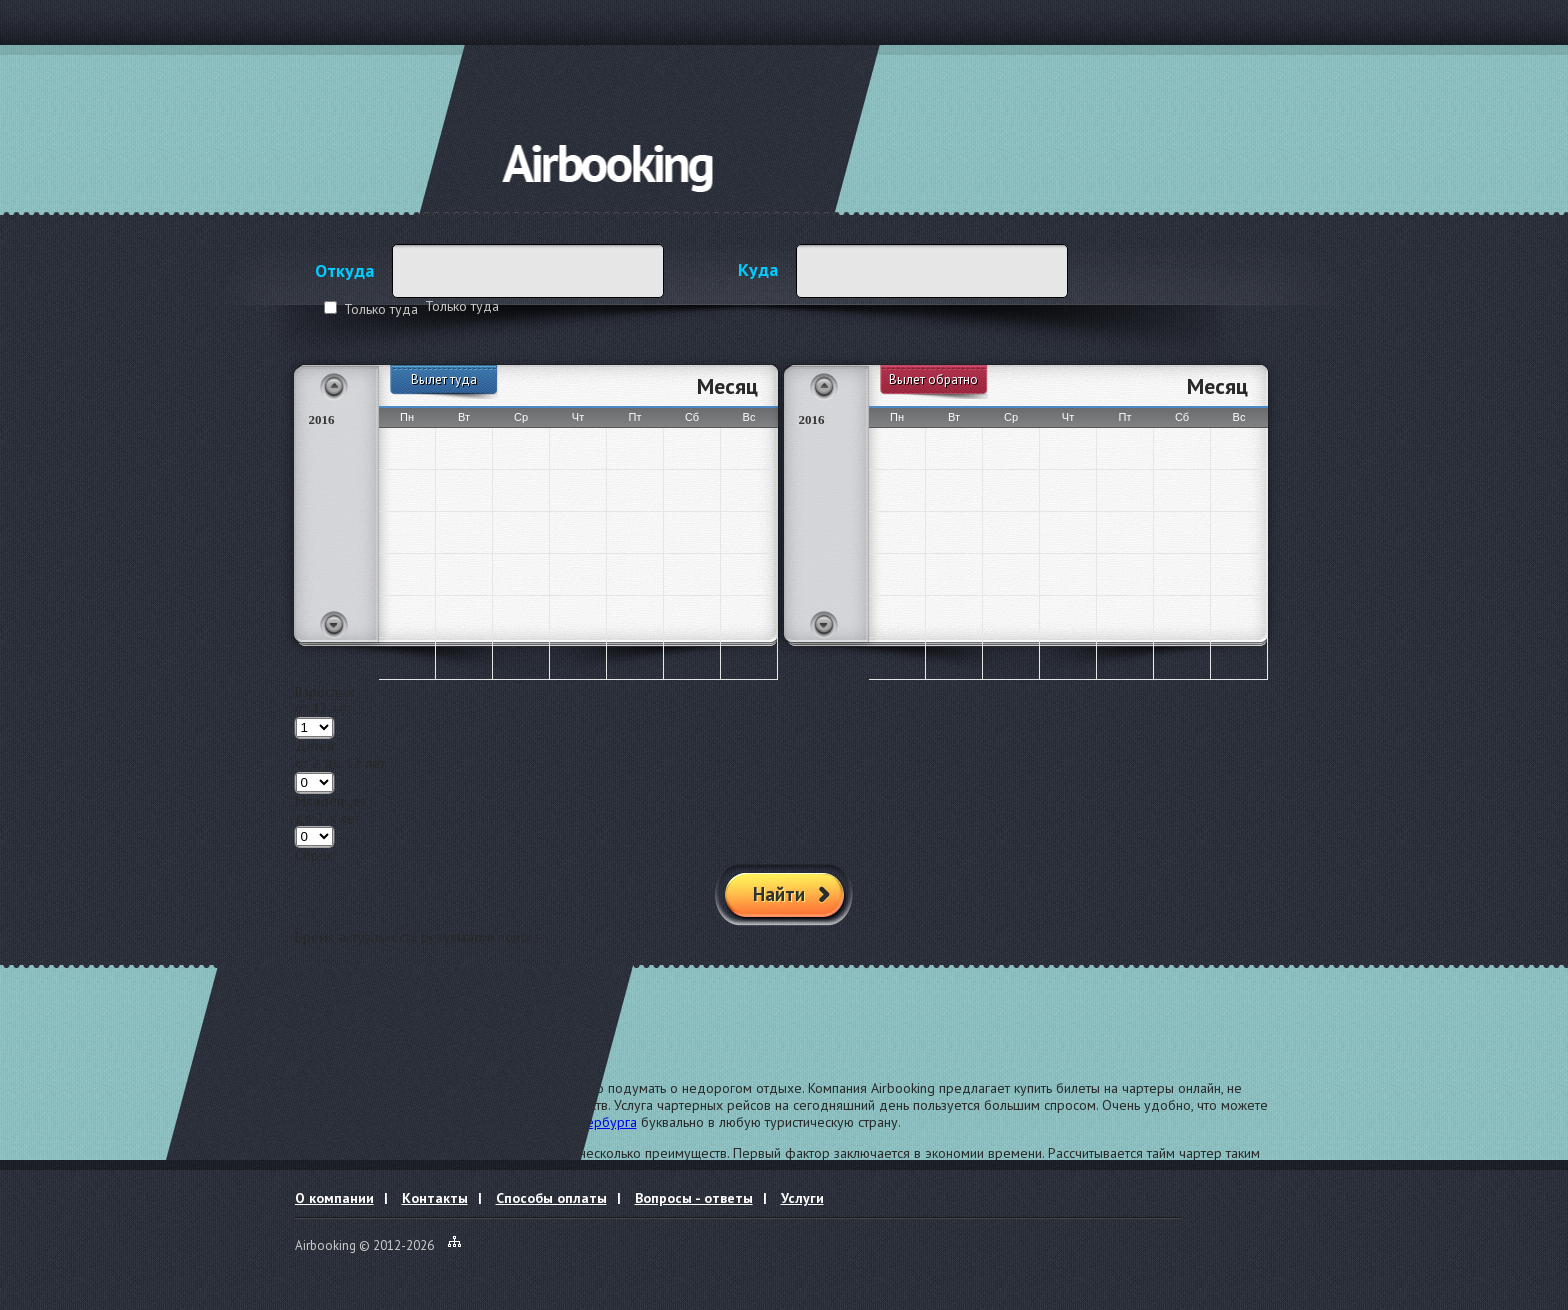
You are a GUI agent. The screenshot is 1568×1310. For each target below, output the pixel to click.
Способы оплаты (551, 1198)
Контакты (435, 1198)
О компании (334, 1198)
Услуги (802, 1198)
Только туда (381, 309)
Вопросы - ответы (694, 1198)
